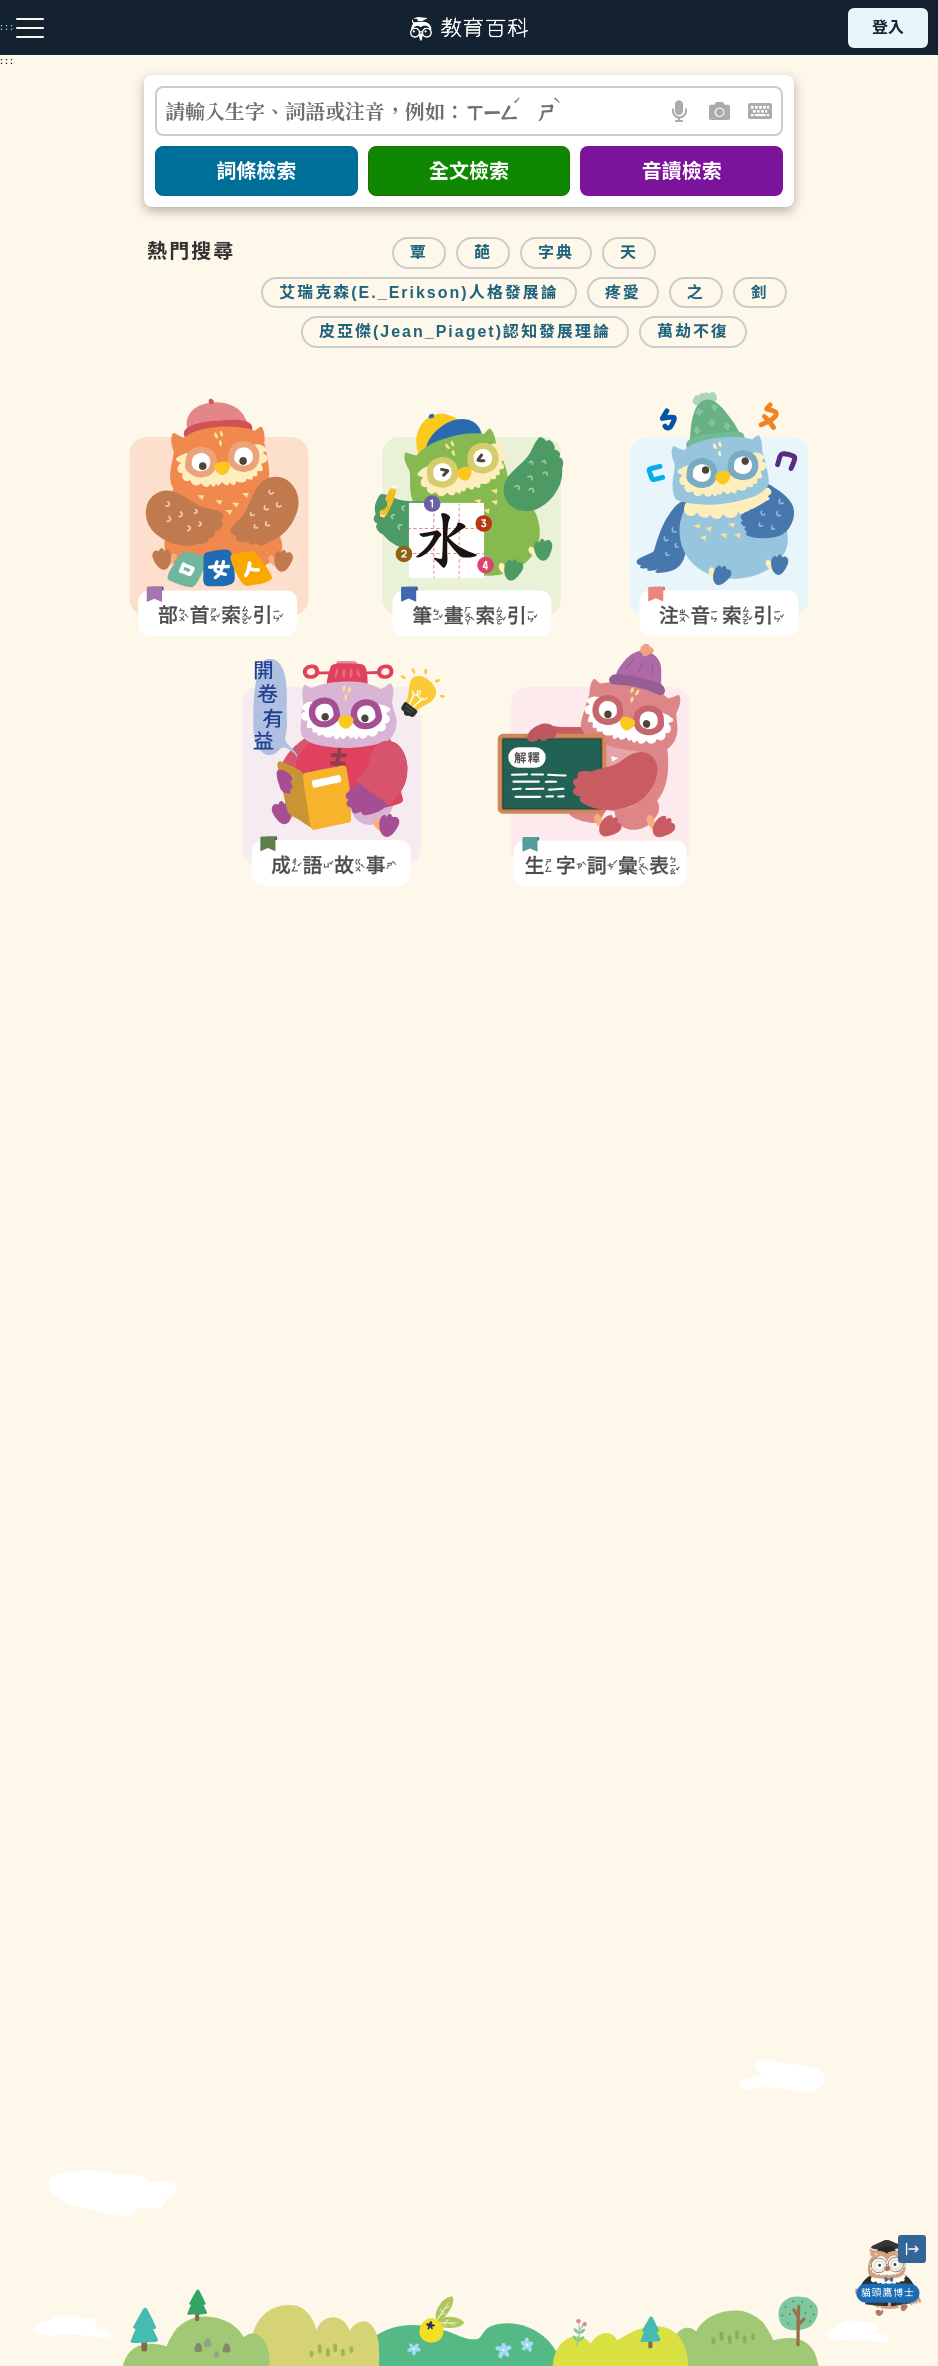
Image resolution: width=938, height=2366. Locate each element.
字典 (556, 252)
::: (7, 61)
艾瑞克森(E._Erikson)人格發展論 (418, 292)
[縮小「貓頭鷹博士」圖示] (912, 2249)
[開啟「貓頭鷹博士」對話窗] (888, 2278)
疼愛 (623, 292)
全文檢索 (469, 171)
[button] (680, 111)
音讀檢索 (682, 171)
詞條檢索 (256, 171)
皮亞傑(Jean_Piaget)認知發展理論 (465, 331)
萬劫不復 (693, 331)
